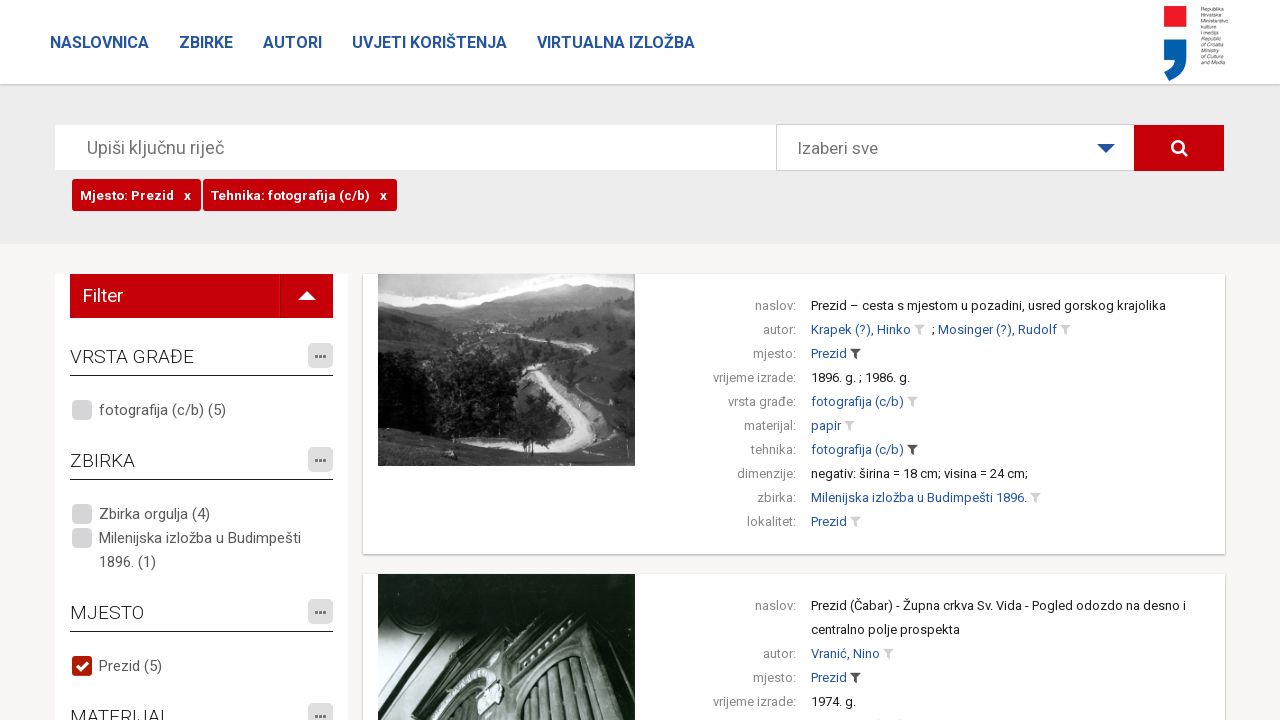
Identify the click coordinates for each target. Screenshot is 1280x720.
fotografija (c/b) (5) (162, 410)
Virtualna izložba (616, 42)
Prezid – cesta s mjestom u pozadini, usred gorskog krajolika (988, 305)
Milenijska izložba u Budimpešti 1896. (919, 497)
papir (826, 425)
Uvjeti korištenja (429, 42)
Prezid (829, 353)
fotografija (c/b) (857, 401)
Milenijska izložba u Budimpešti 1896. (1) (200, 550)
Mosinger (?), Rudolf (997, 329)
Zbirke (206, 42)
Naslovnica (99, 42)
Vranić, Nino (845, 653)
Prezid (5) (130, 666)
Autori (292, 42)
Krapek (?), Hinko (861, 329)
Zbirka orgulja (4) (154, 514)
